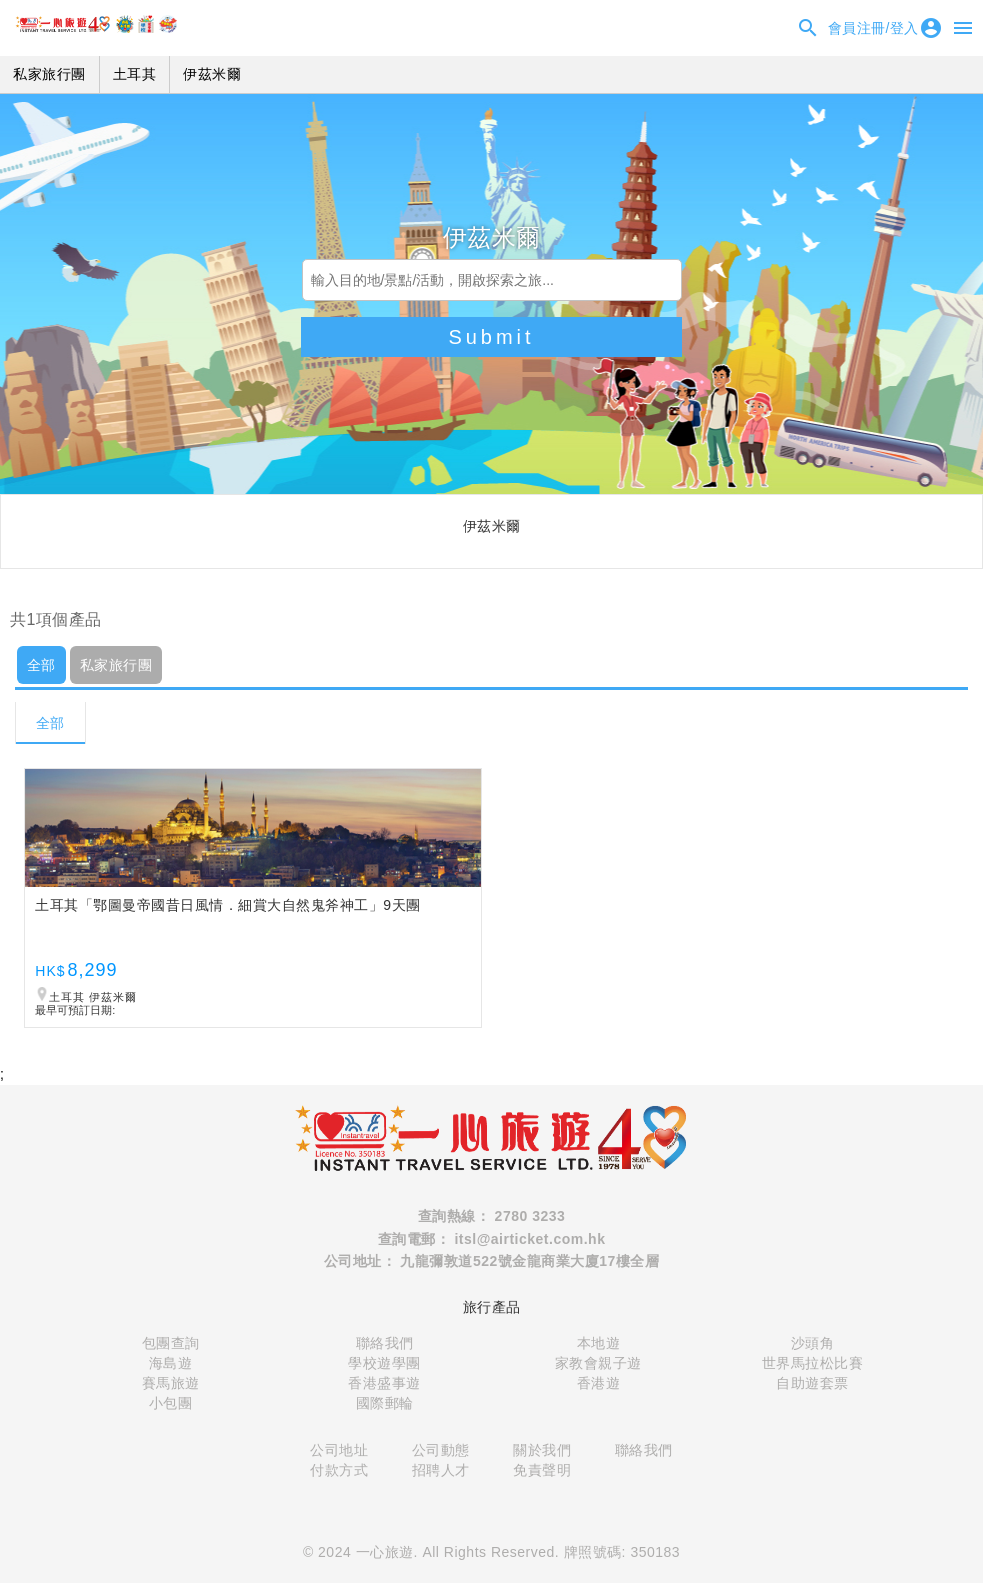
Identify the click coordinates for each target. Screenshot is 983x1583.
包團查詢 (171, 1343)
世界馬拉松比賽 (813, 1363)
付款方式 (339, 1470)
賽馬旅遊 (171, 1383)
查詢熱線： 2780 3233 (492, 1216)
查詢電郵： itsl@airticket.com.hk (492, 1239)
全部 (41, 665)
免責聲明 (542, 1470)
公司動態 (441, 1450)
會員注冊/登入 (885, 28)
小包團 (171, 1403)
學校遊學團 (384, 1363)
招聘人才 (441, 1470)
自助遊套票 (812, 1383)
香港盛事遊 (384, 1383)
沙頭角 (813, 1343)
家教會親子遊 (598, 1363)
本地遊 (599, 1343)
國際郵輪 (385, 1403)
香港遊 (599, 1383)
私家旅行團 (116, 665)
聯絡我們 (385, 1343)
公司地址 (339, 1450)
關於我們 (542, 1450)
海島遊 (171, 1363)
